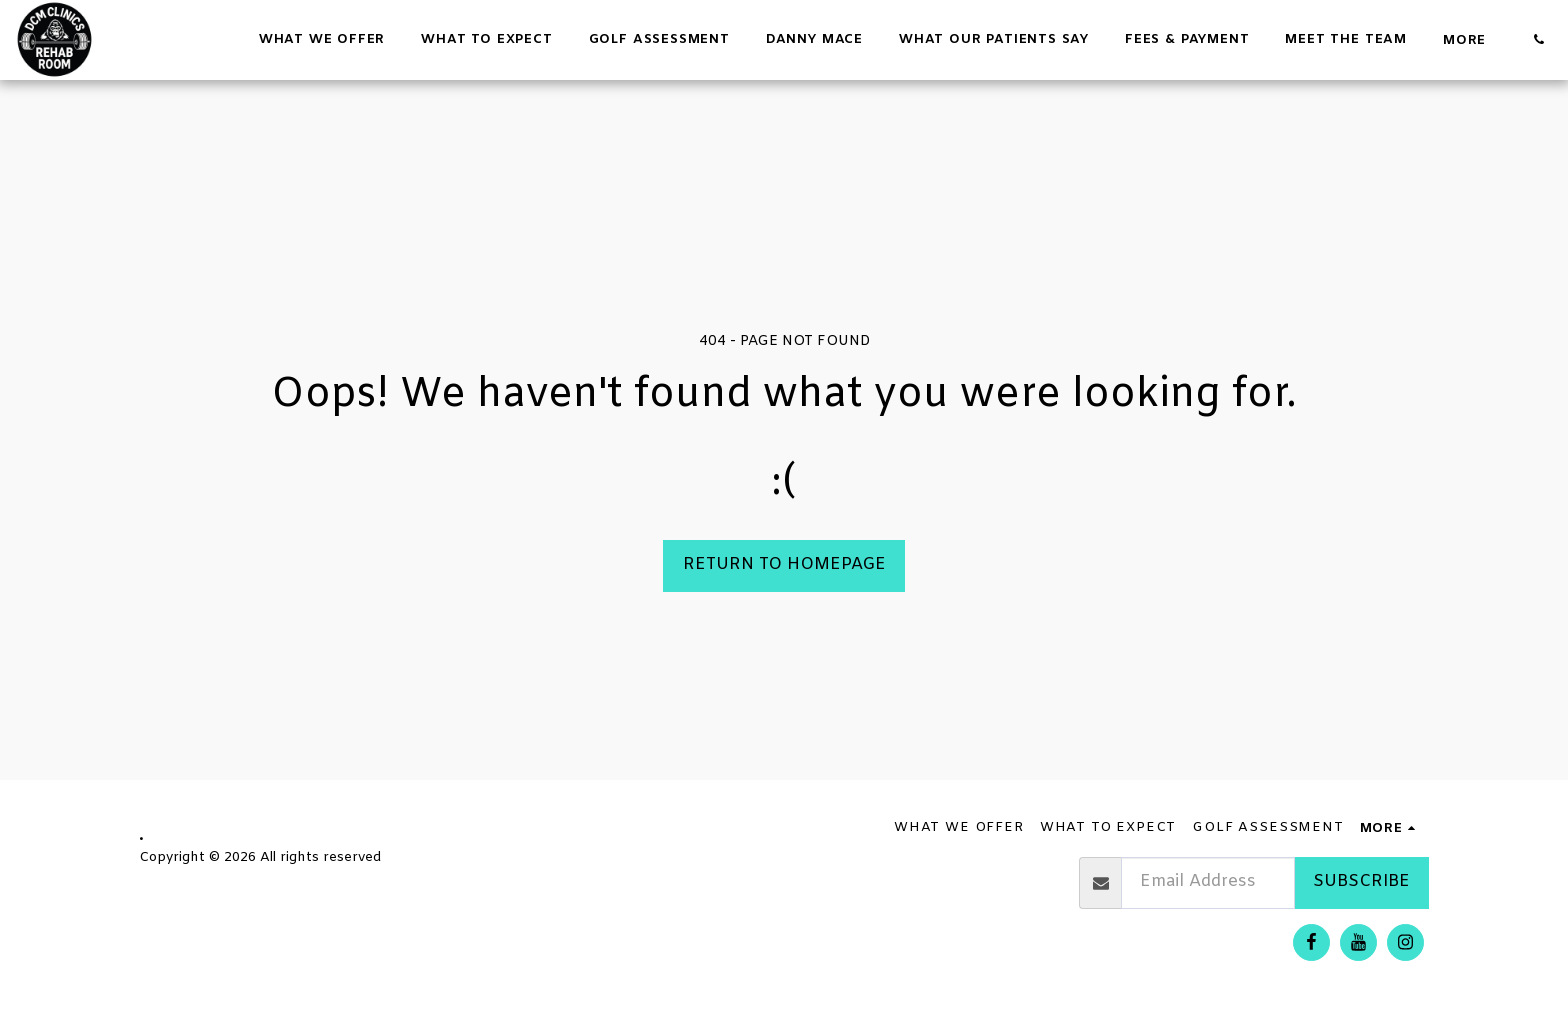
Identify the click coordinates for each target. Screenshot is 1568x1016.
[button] (1538, 39)
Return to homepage (784, 565)
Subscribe (1361, 882)
